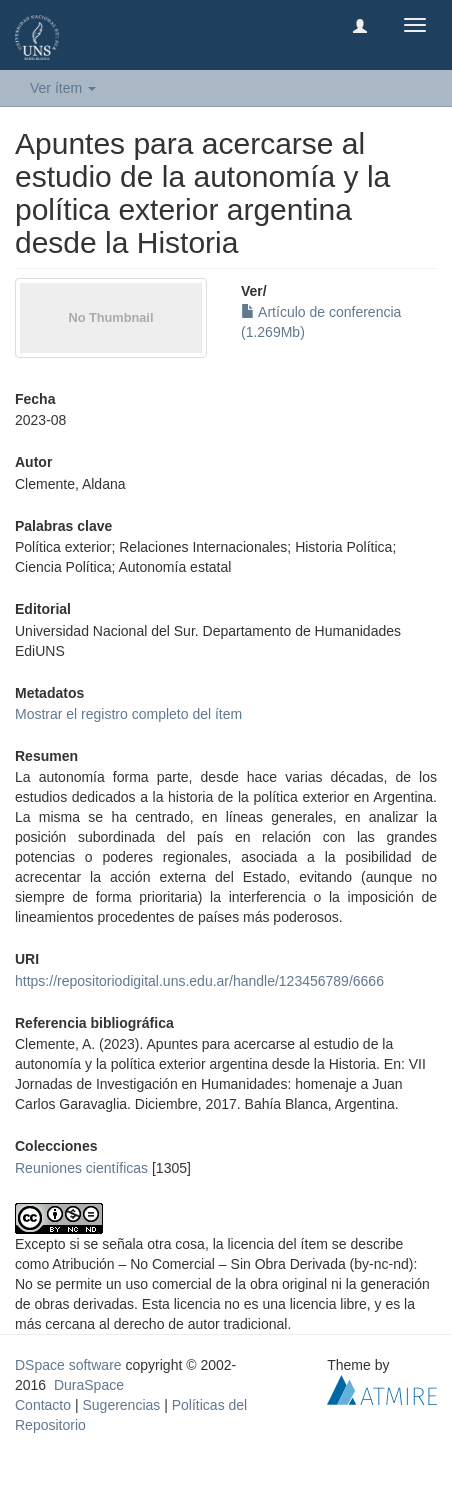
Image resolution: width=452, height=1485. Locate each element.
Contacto (43, 1405)
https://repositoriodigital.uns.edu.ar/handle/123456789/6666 (199, 981)
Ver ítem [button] (63, 88)
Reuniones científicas (81, 1168)
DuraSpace (89, 1385)
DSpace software (68, 1365)
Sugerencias (121, 1405)
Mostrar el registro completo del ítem (128, 714)
